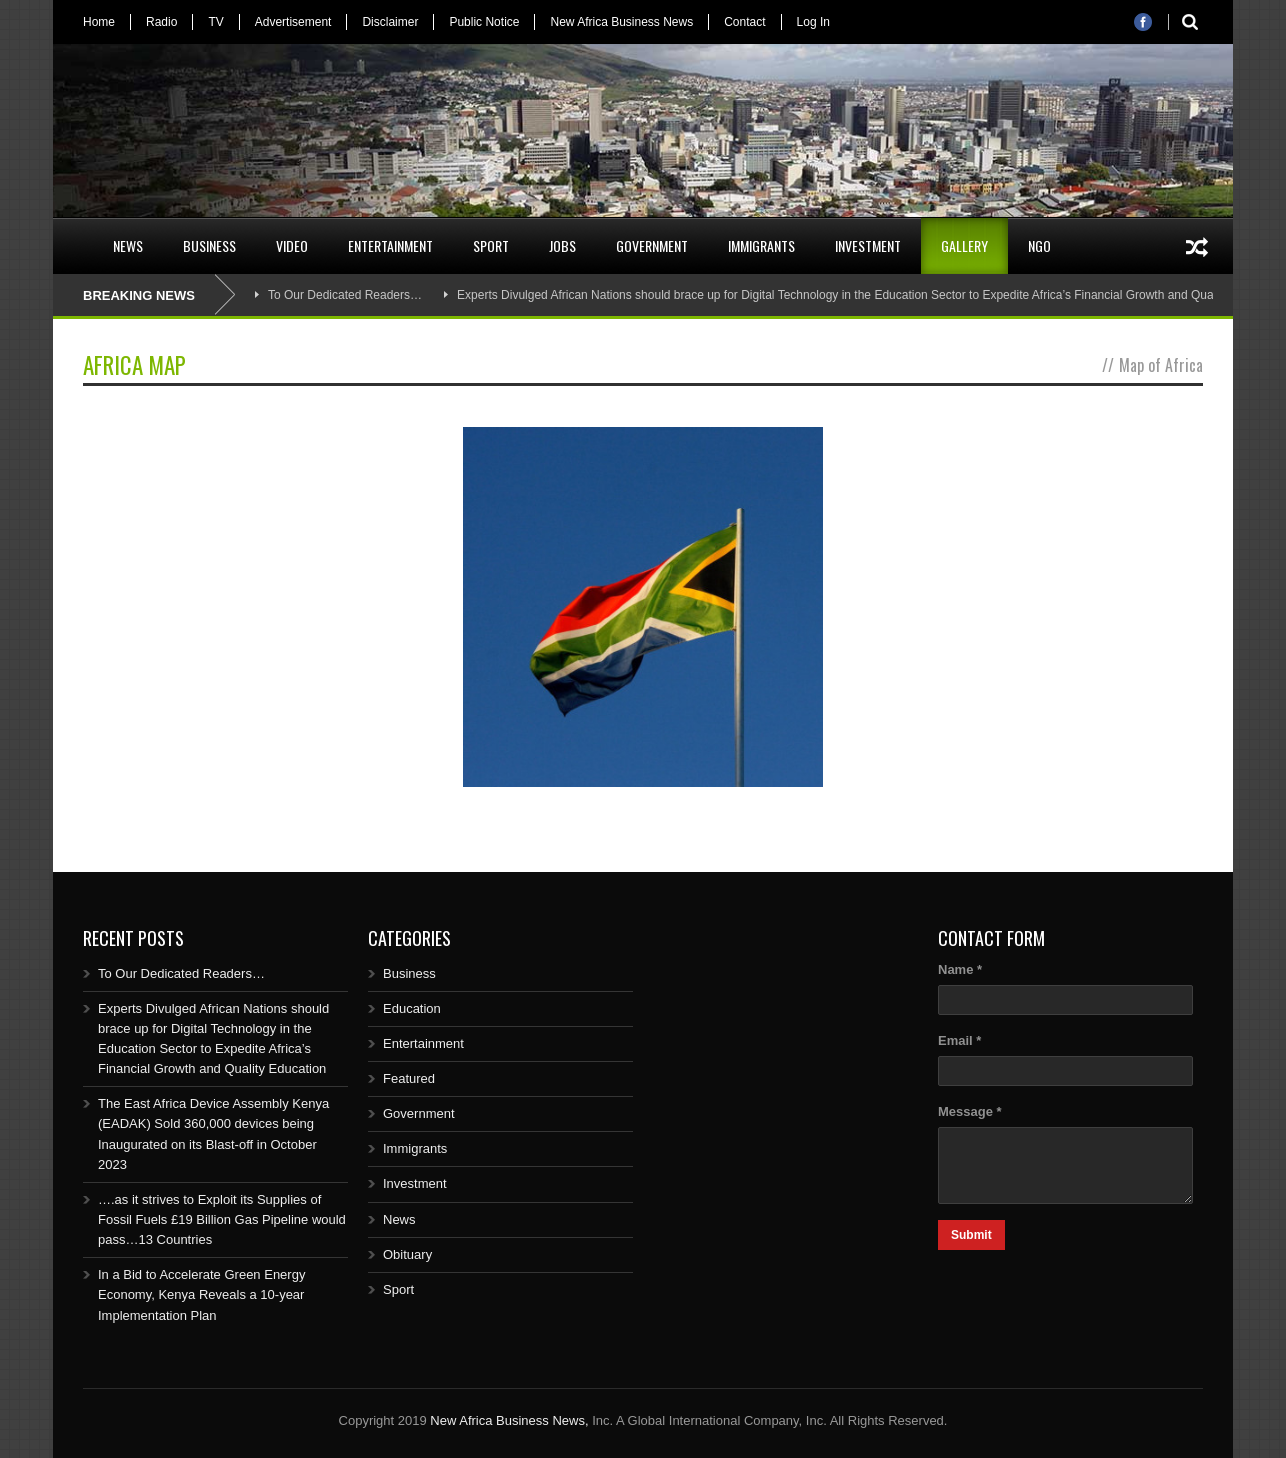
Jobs (562, 245)
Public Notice (484, 22)
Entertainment (390, 245)
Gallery (964, 245)
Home (99, 22)
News (128, 245)
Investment (868, 245)
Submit (971, 1235)
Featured (409, 1078)
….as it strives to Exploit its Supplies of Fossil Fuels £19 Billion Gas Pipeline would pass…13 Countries (222, 1219)
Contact (744, 22)
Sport (491, 245)
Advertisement (293, 22)
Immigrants (761, 245)
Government (652, 245)
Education (412, 1008)
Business (209, 245)
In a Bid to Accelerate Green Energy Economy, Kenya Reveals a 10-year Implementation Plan (201, 1294)
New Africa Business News (621, 22)
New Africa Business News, (509, 1420)
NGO (1039, 245)
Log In (813, 22)
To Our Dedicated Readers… (345, 295)
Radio (161, 22)
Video (292, 245)
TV (215, 22)
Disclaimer (390, 22)
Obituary (407, 1254)
